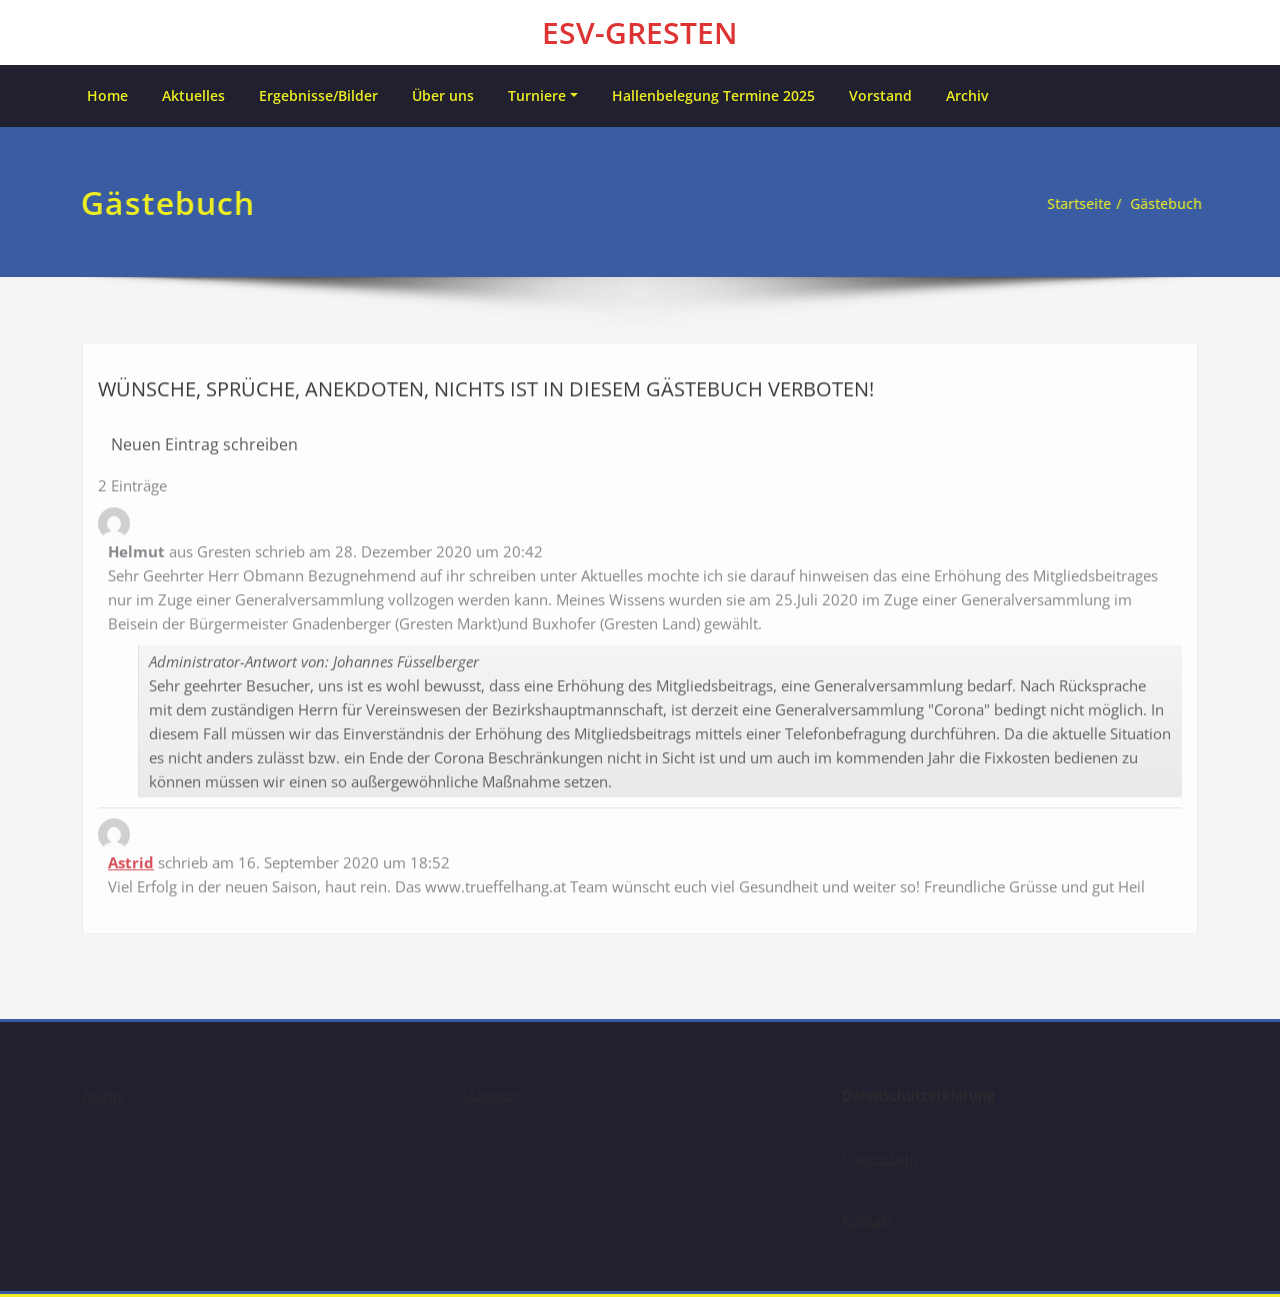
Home (107, 95)
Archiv (967, 95)
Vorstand (880, 95)
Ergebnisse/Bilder (318, 95)
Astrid (131, 857)
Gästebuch (1162, 204)
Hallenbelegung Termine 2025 (713, 95)
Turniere (537, 95)
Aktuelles (193, 95)
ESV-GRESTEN (640, 32)
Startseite (1069, 204)
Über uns (443, 95)
